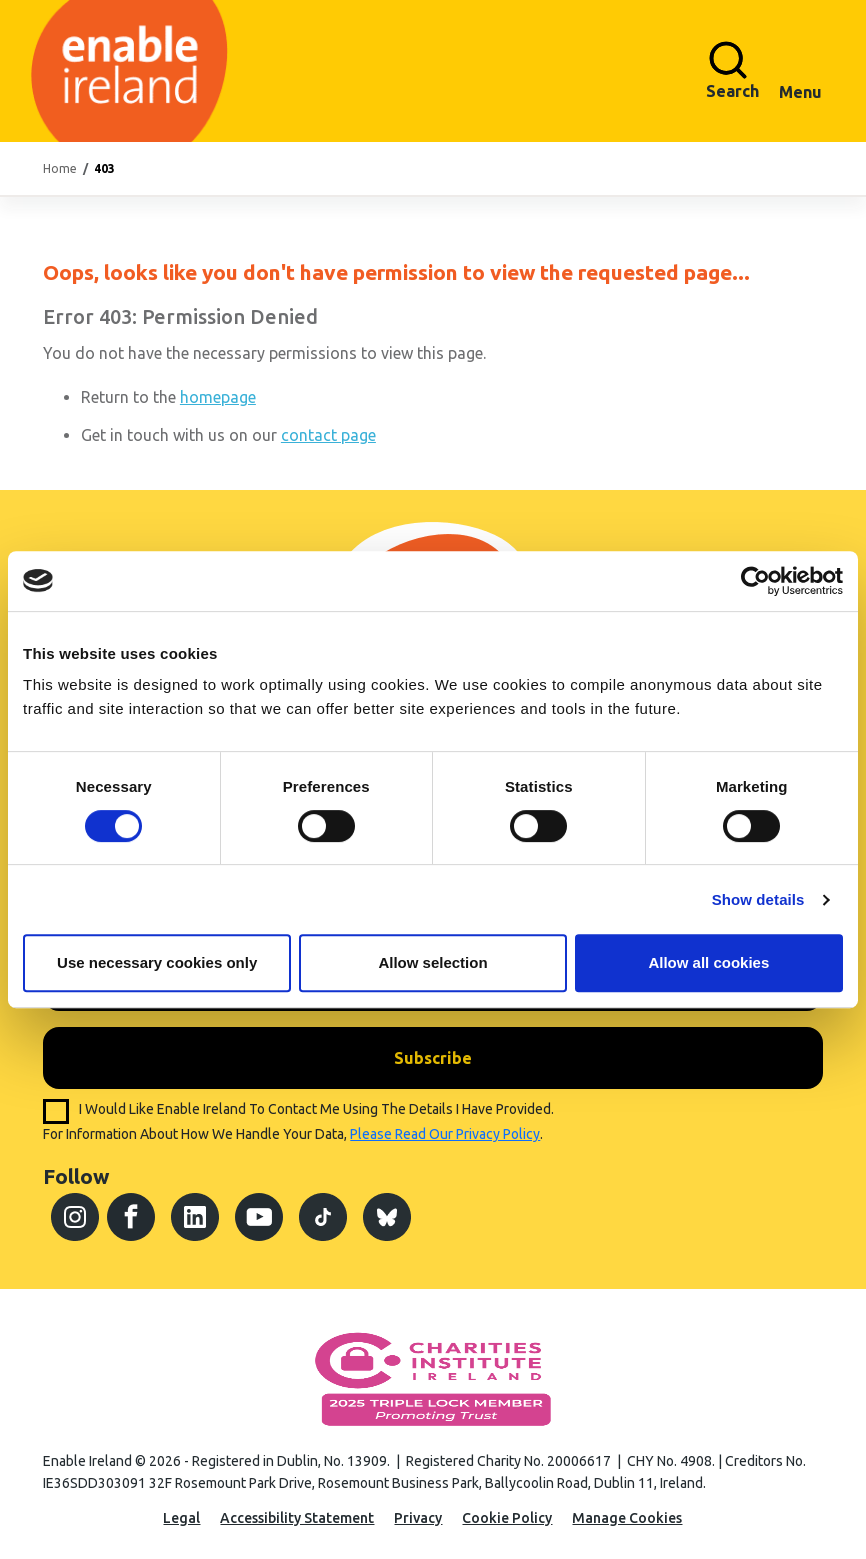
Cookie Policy (507, 1518)
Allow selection (432, 962)
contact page (328, 435)
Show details (758, 899)
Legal (181, 1518)
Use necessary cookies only (157, 962)
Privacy (418, 1518)
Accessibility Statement (297, 1518)
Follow (76, 1176)
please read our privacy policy (445, 1134)
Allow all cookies (708, 962)
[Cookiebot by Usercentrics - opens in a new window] (755, 581)
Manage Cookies (627, 1518)
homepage (218, 397)
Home (60, 168)
